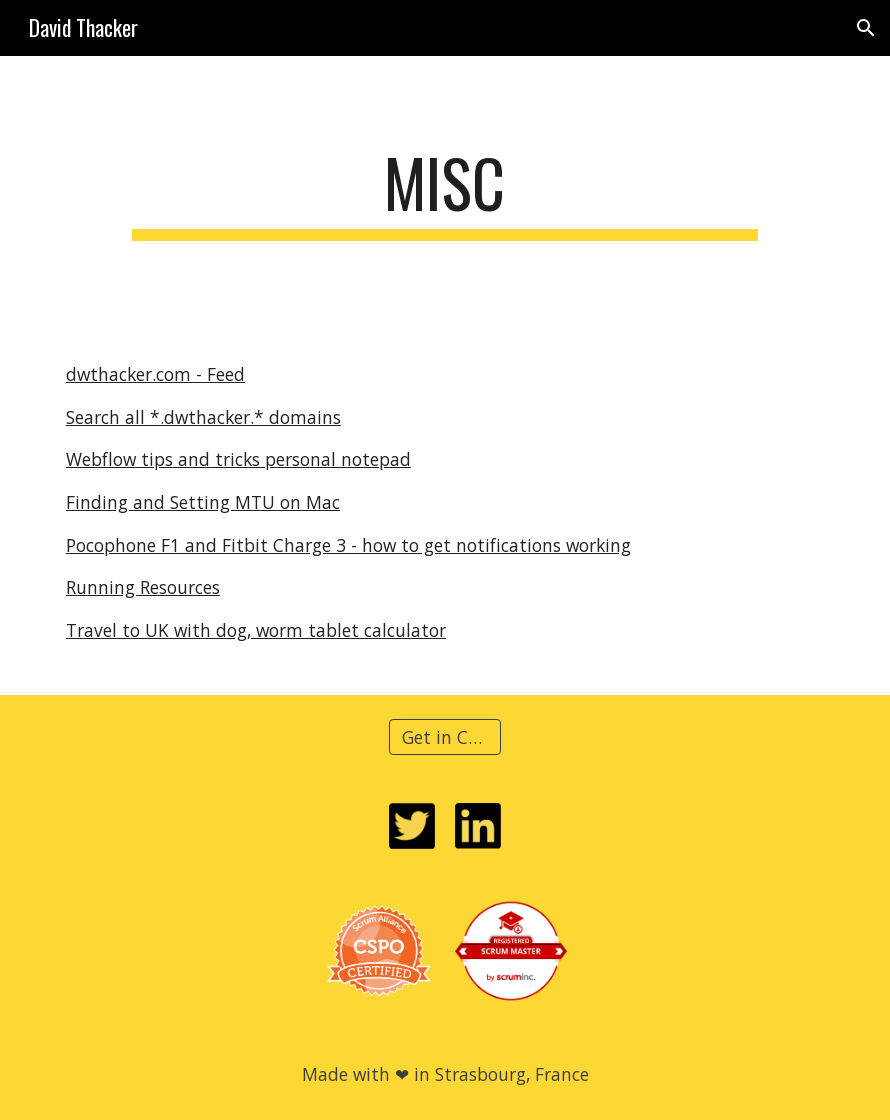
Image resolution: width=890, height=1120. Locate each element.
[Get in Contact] (445, 737)
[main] (445, 192)
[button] (866, 28)
